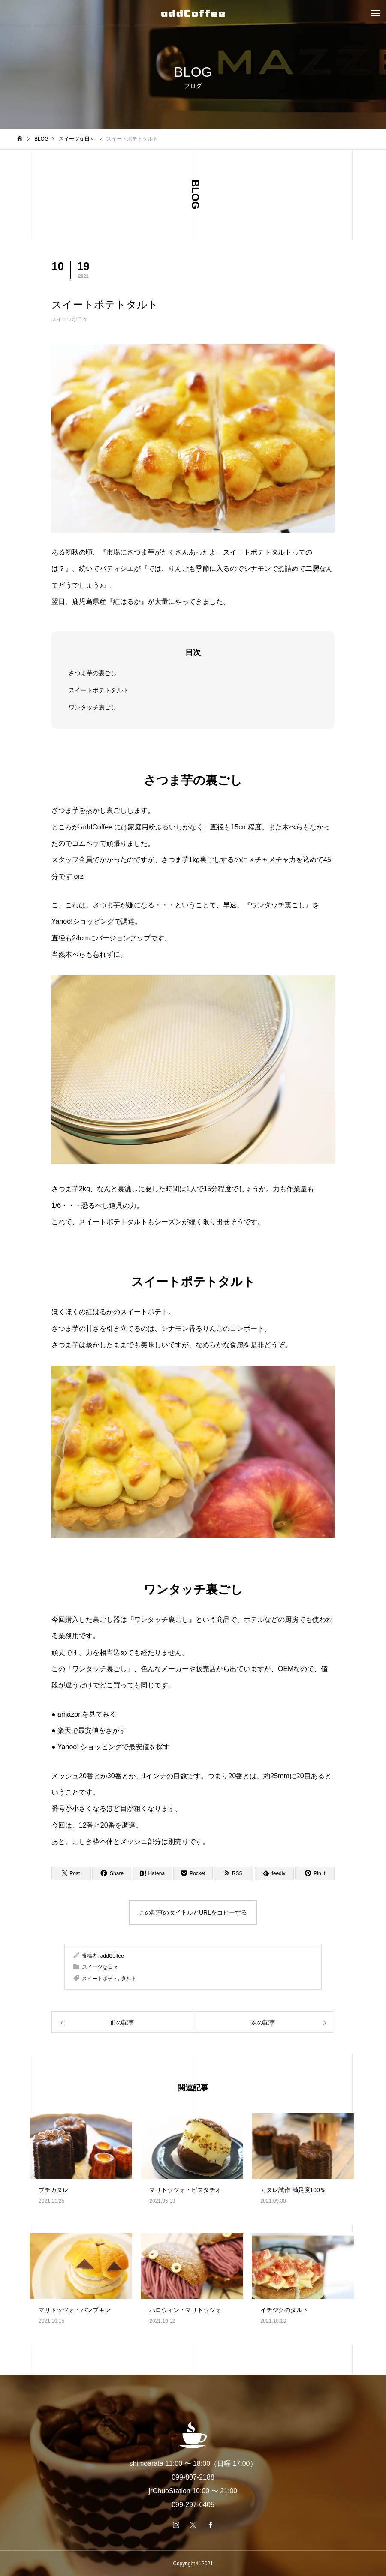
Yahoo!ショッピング (82, 921)
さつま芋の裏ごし (93, 673)
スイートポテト (100, 1979)
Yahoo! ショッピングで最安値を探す (113, 1746)
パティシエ (117, 568)
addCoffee (112, 1956)
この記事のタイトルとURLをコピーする (193, 1912)
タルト (128, 1979)
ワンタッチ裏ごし (93, 706)
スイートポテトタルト (99, 689)
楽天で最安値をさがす (91, 1730)
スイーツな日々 (69, 319)
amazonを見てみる (86, 1713)
